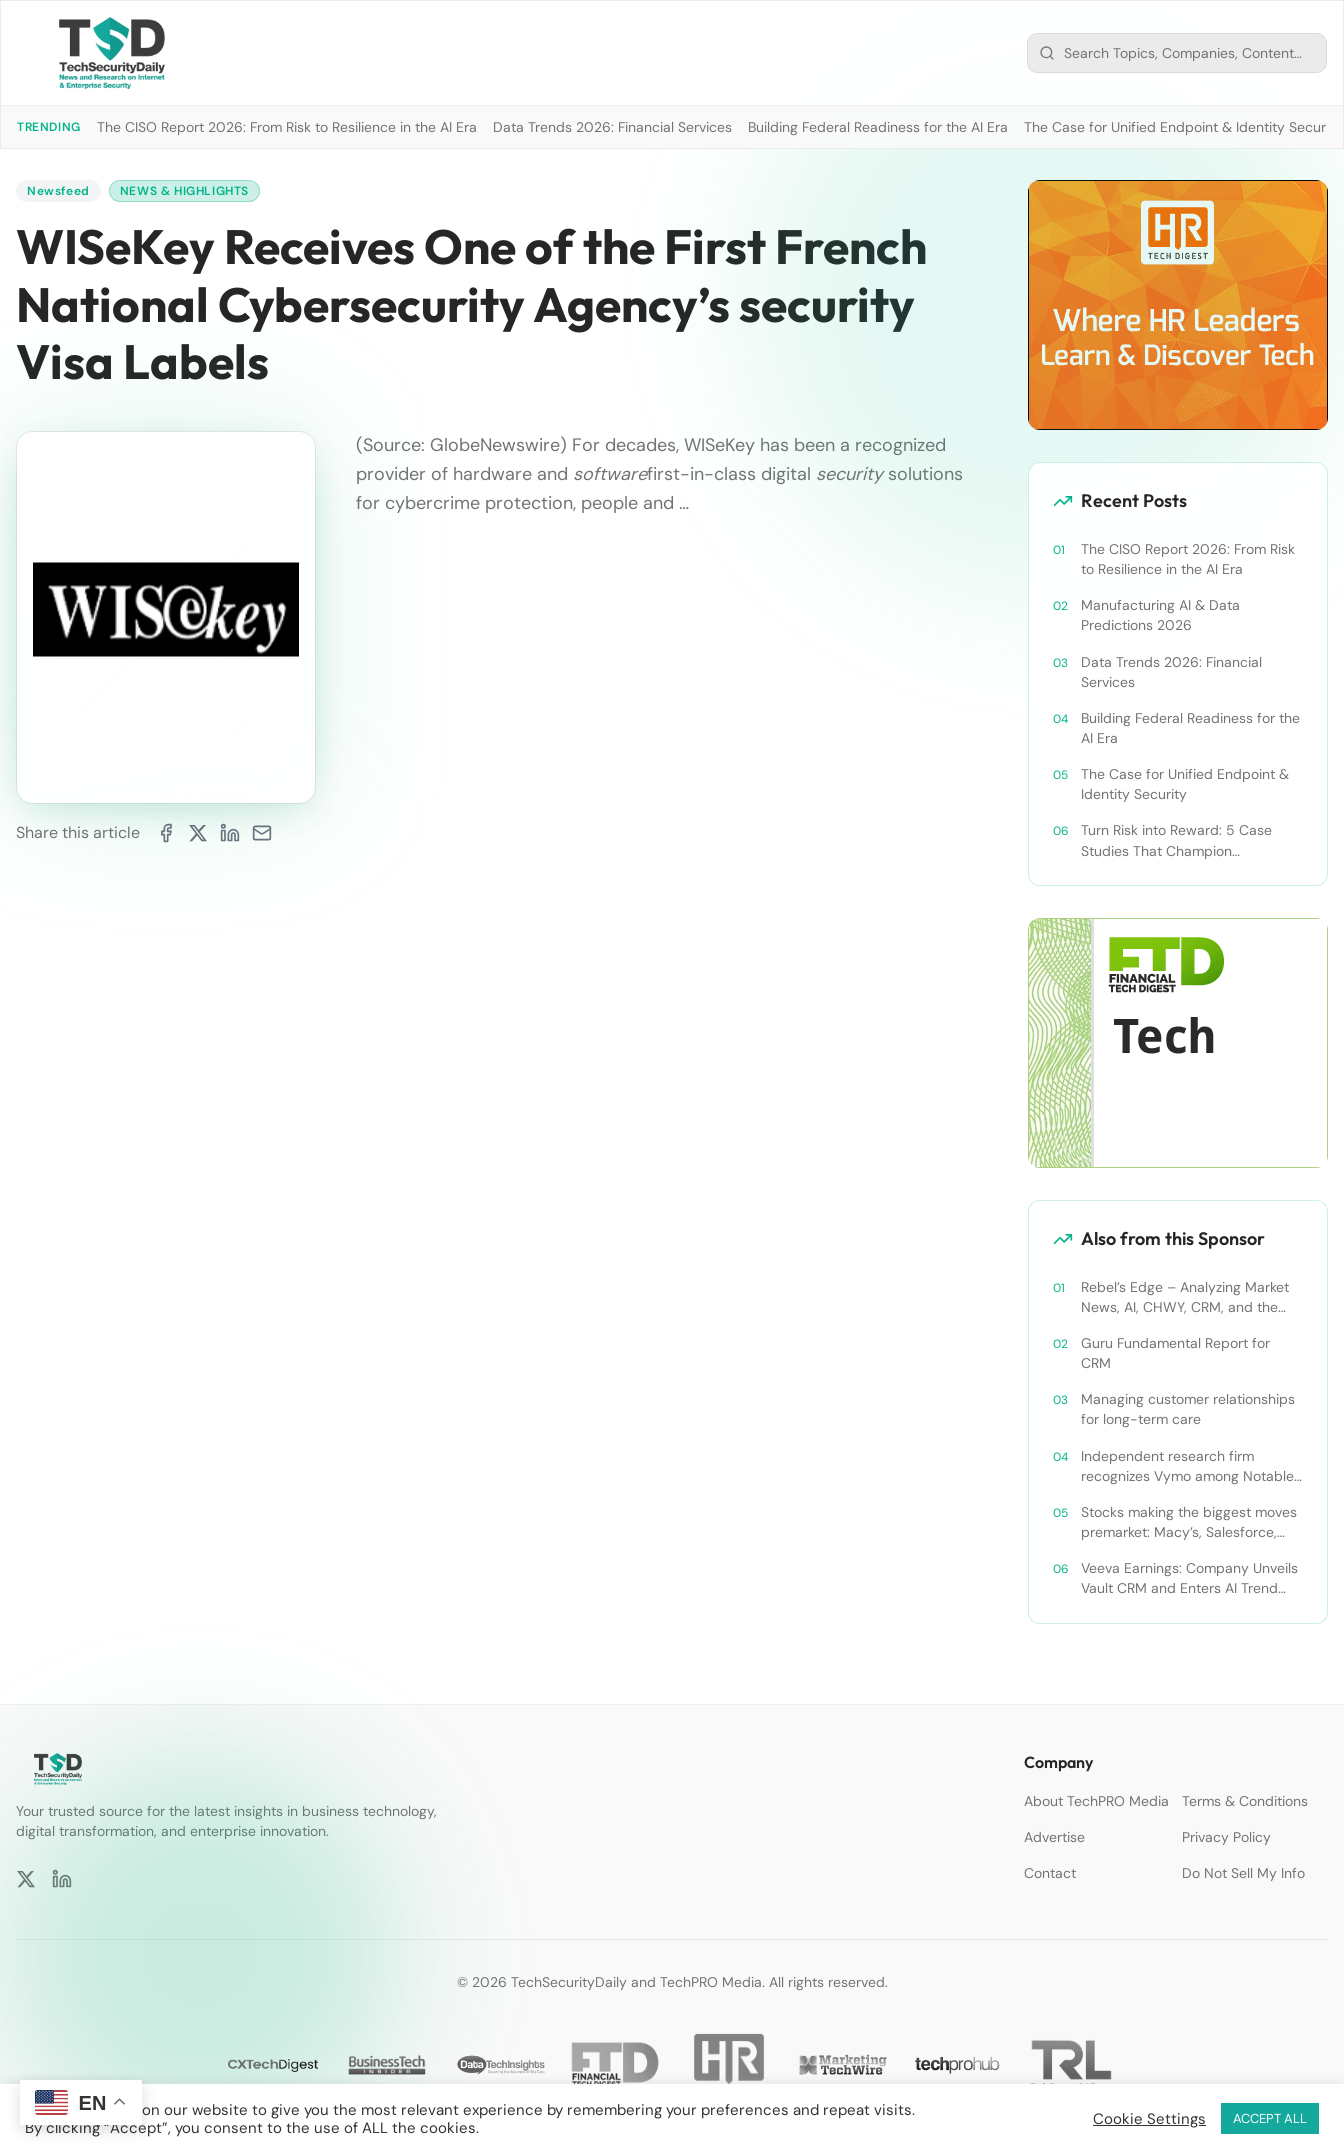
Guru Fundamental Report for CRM (1175, 1353)
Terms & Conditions (1245, 1801)
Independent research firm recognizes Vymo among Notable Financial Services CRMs (1187, 1466)
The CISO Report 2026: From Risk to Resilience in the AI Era (287, 127)
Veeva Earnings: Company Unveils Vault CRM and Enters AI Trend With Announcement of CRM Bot (1189, 1578)
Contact (1050, 1873)
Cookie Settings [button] (1149, 2119)
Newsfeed (58, 191)
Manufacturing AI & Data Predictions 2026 (1160, 615)
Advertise (1054, 1837)
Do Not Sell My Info (1243, 1873)
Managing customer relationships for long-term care (1188, 1409)
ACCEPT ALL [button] (1270, 2118)
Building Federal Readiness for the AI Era (878, 127)
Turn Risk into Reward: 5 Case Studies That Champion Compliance (1176, 840)
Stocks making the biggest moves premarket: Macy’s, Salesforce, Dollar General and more (1189, 1522)
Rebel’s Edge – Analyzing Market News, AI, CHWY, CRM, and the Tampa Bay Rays (1185, 1297)
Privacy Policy (1226, 1837)
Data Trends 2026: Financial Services (612, 127)
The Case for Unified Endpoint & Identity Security (1183, 127)
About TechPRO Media (1096, 1801)
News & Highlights (184, 191)
